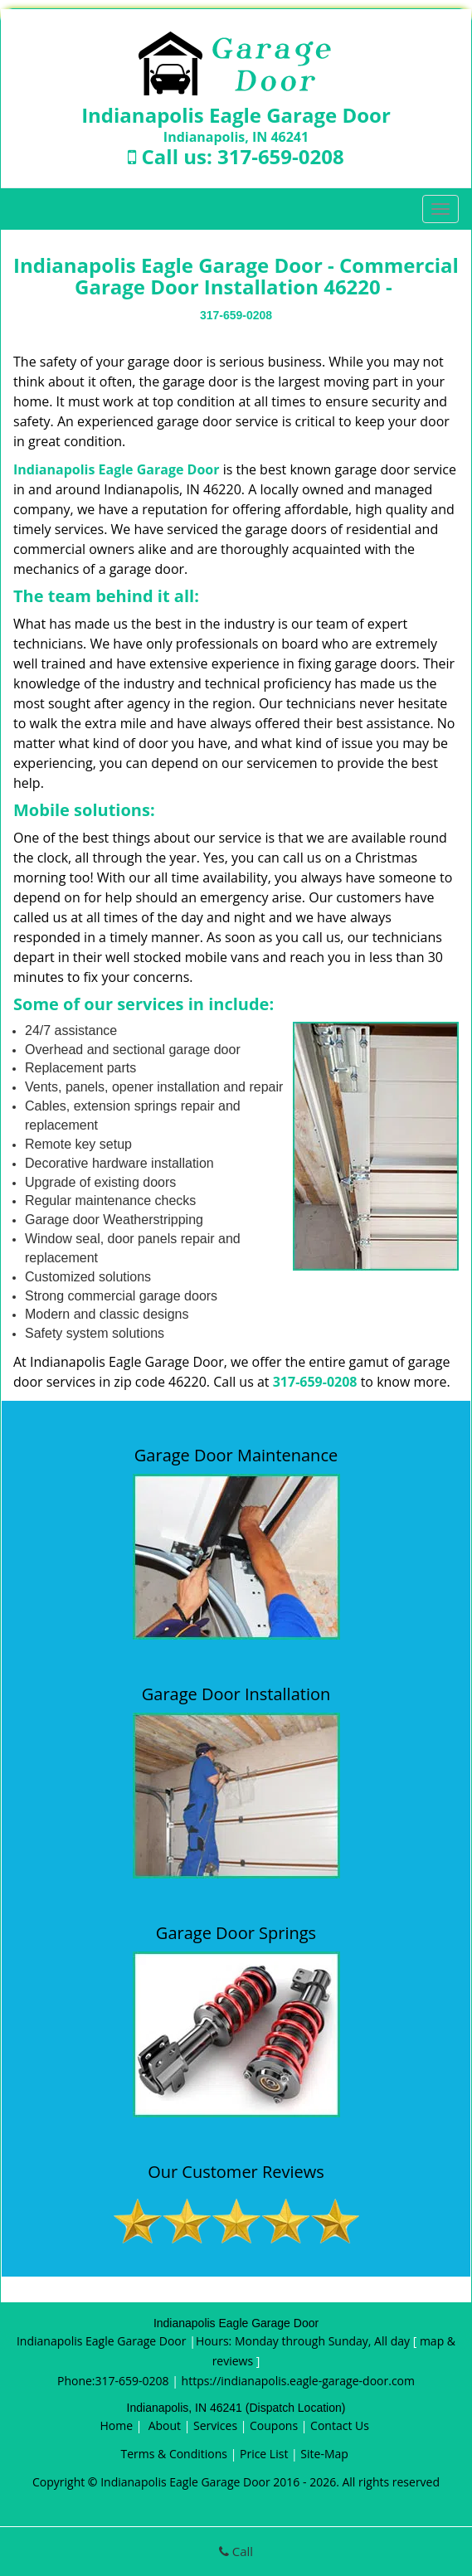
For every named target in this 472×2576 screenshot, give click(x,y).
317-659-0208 (280, 156)
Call (236, 2551)
